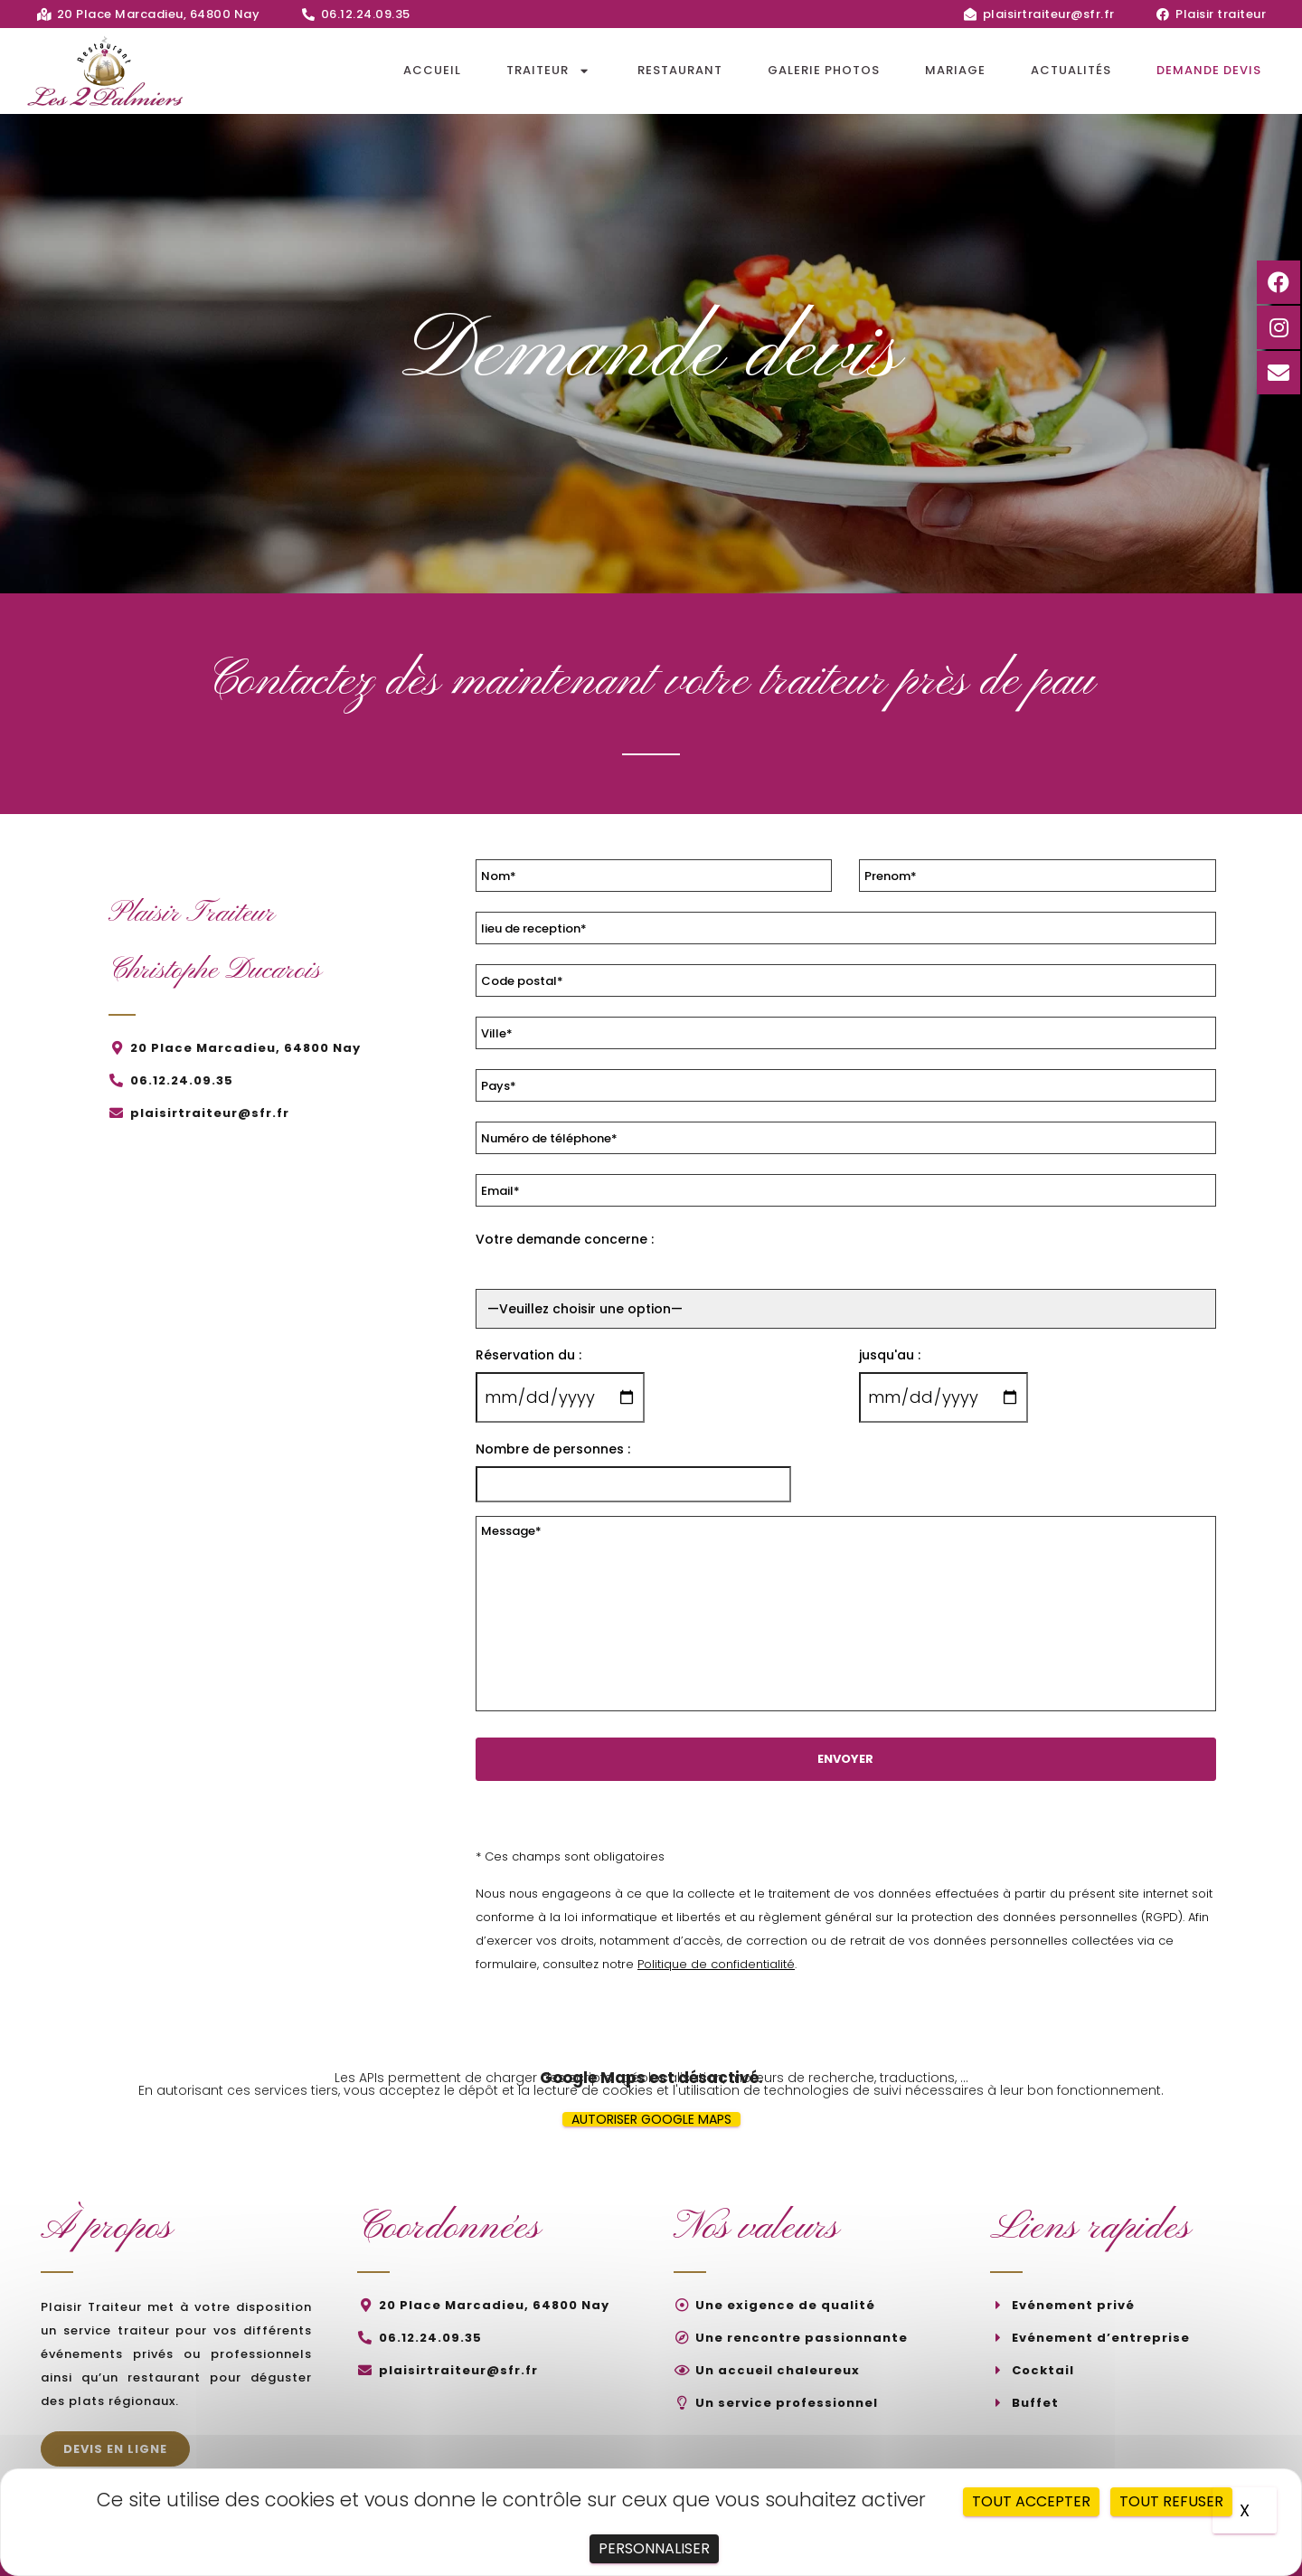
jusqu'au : (889, 1355)
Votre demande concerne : (565, 1239)
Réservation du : (528, 1355)
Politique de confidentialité (716, 1964)
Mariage (955, 70)
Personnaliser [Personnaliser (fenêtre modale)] (654, 2548)
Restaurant (679, 70)
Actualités (1071, 70)
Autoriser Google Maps (651, 2119)
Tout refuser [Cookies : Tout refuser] (1171, 2501)
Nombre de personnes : (553, 1449)
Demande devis (1208, 70)
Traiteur (549, 71)
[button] (115, 2449)
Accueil (432, 70)
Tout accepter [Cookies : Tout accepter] (1031, 2501)
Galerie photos (824, 70)
